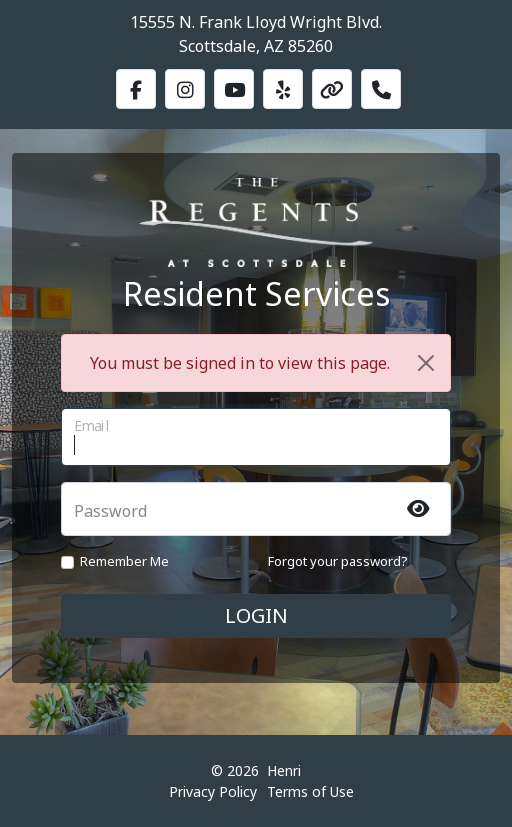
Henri (284, 770)
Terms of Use (310, 791)
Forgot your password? (338, 561)
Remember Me (124, 561)
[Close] (426, 363)
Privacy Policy (213, 791)
